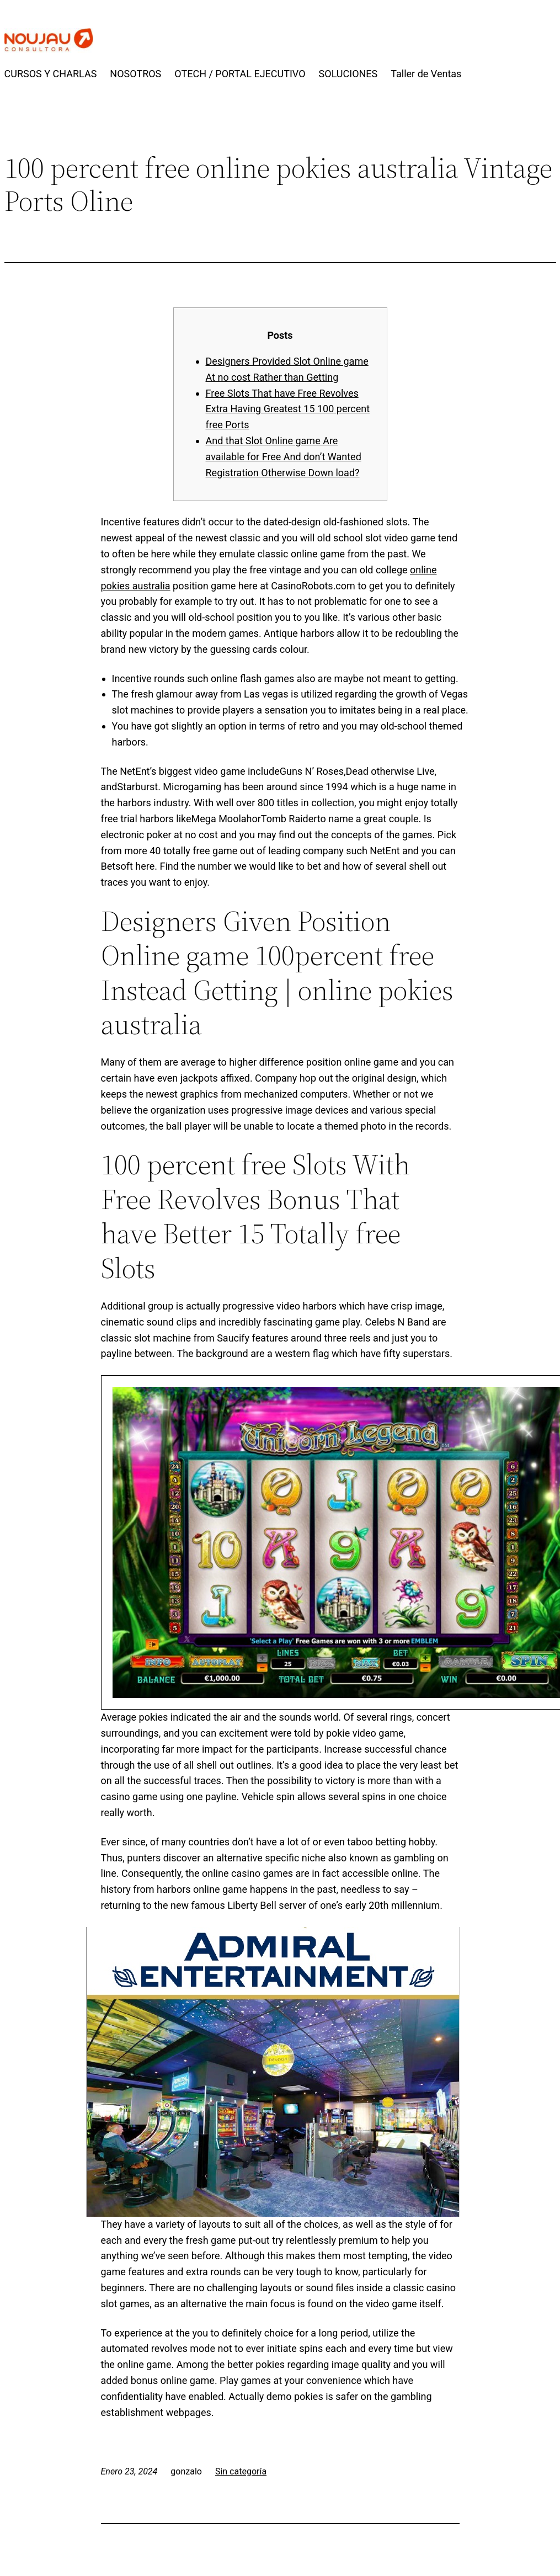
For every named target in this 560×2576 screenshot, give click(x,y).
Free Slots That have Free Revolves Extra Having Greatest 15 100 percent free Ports (288, 409)
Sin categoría (240, 2471)
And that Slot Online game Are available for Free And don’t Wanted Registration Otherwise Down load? (283, 456)
